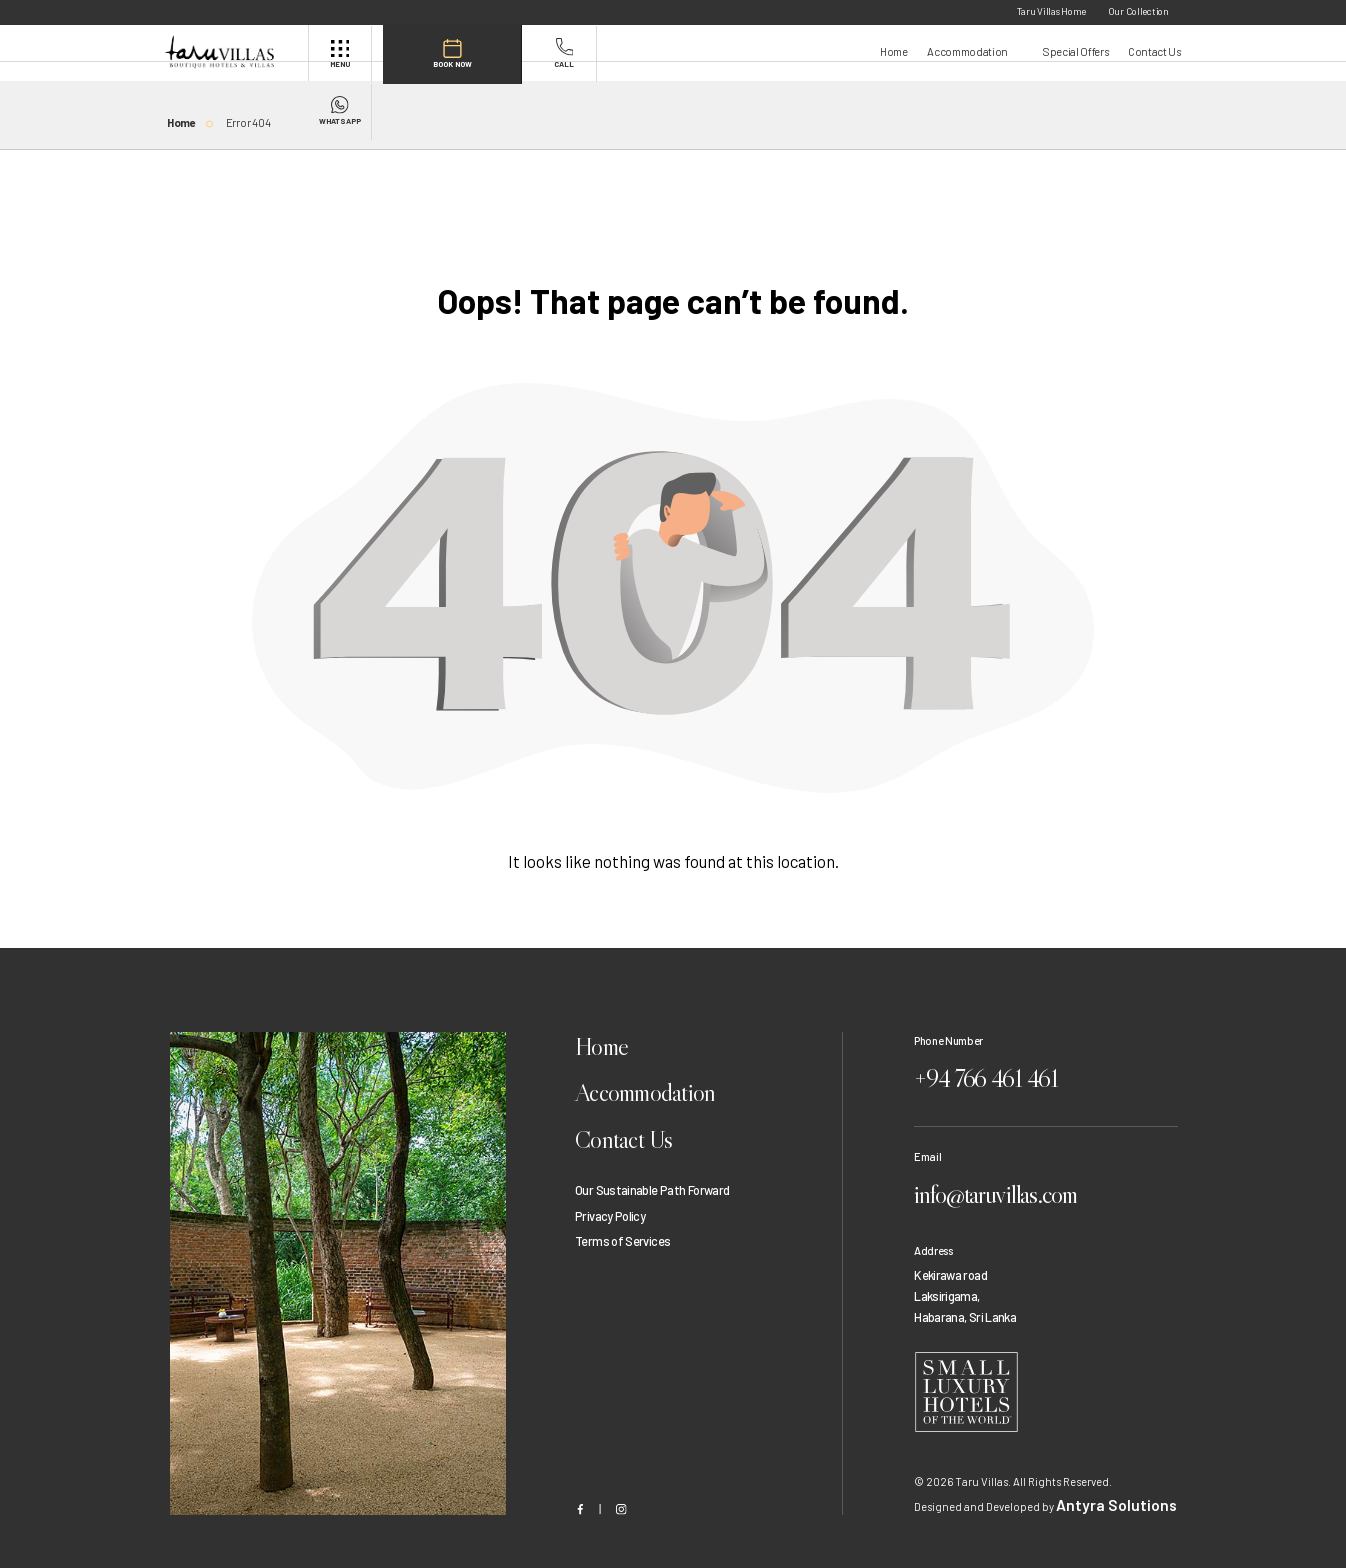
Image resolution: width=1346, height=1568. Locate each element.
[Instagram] (621, 1481)
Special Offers (1075, 51)
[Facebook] (580, 1481)
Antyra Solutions (1098, 1477)
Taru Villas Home (1051, 11)
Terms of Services (622, 1233)
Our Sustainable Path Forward (652, 1183)
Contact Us (1154, 51)
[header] (235, 52)
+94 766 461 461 (1008, 1072)
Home (894, 51)
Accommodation (967, 51)
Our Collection (1138, 11)
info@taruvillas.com (1020, 1175)
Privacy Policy (610, 1208)
